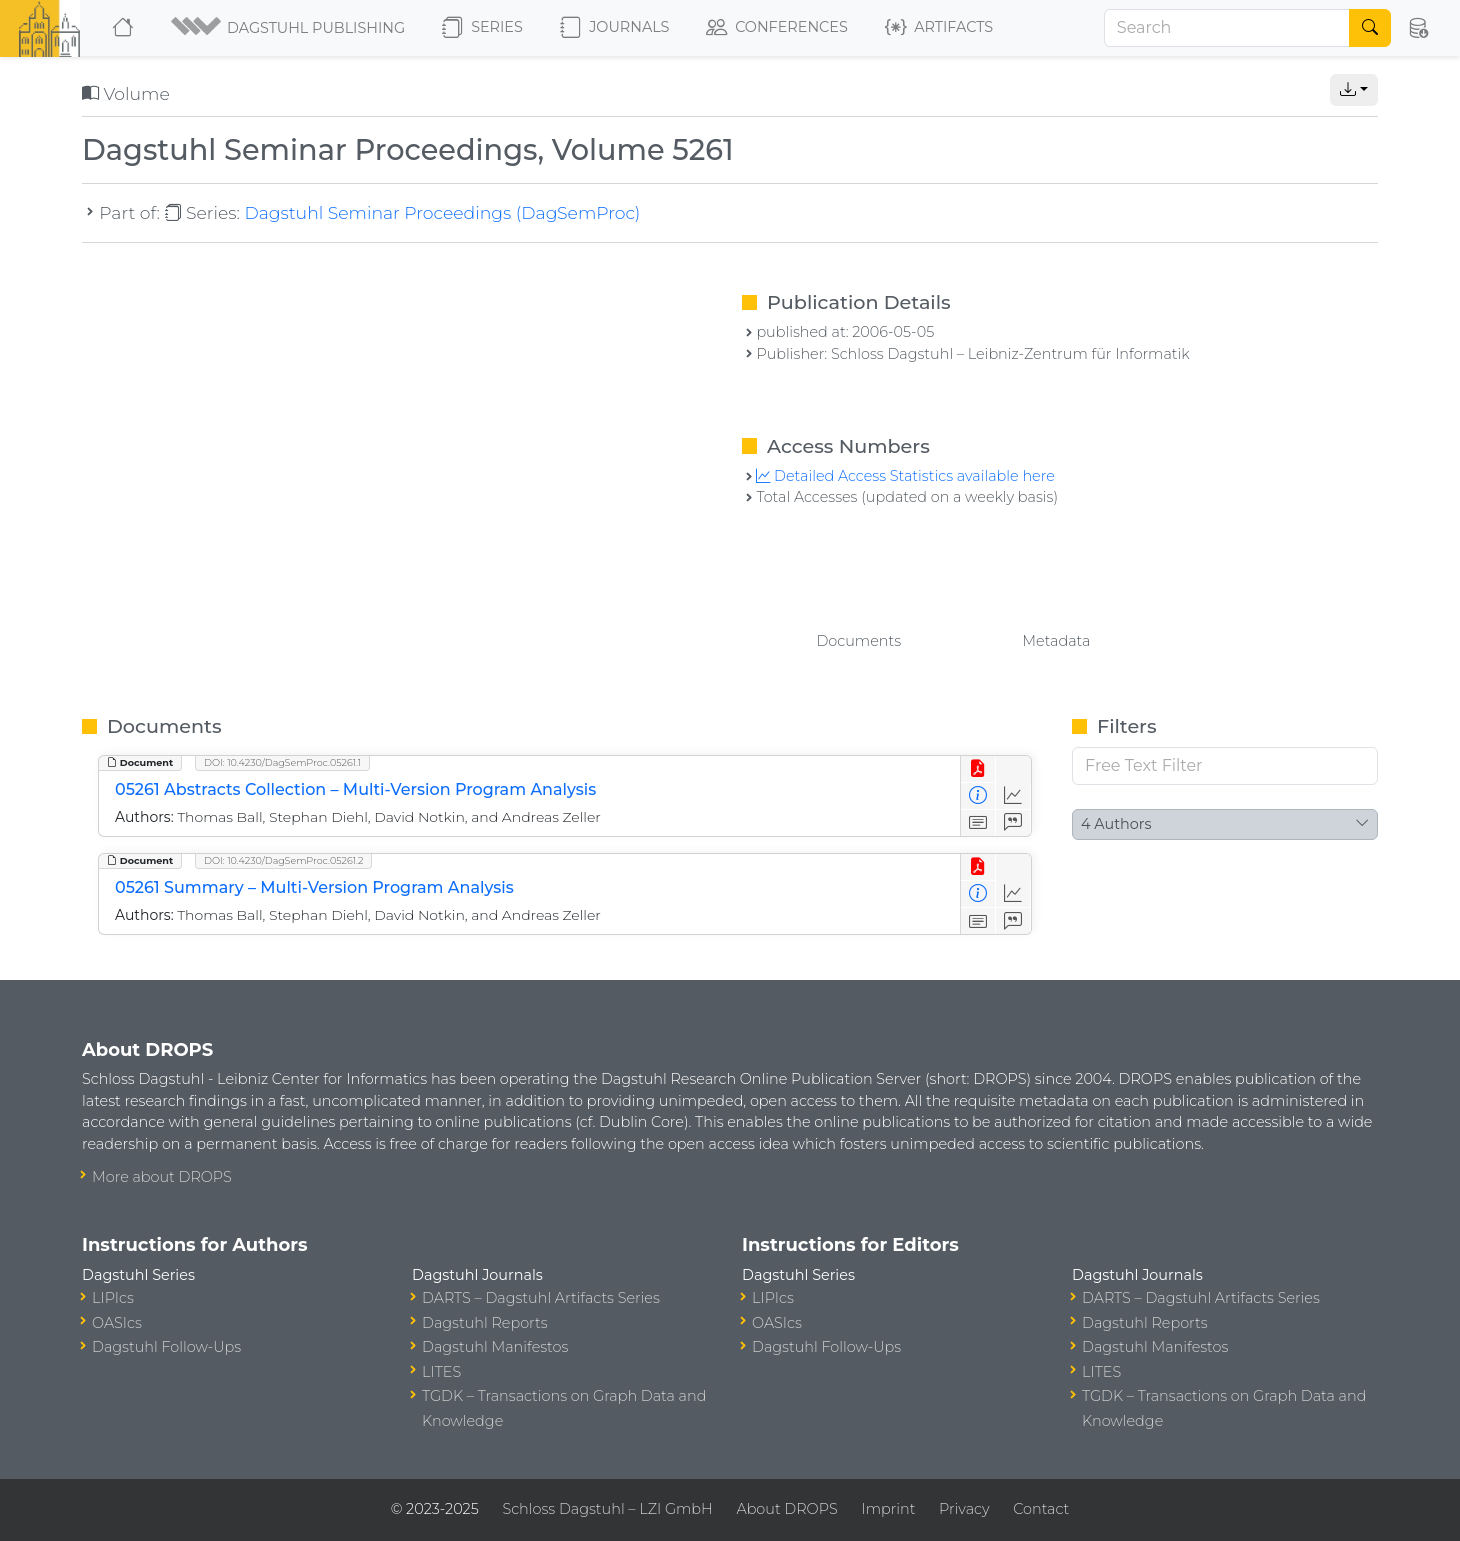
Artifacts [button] (939, 28)
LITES (441, 1372)
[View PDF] (978, 769)
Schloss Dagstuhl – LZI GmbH (607, 1509)
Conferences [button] (777, 28)
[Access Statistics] (1013, 796)
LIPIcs (113, 1298)
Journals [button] (614, 28)
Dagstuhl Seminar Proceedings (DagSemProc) (442, 212)
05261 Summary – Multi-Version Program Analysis (314, 887)
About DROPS (786, 1509)
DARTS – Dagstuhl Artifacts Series (541, 1298)
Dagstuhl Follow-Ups (166, 1347)
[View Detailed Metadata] (978, 796)
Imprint (888, 1509)
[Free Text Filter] (1225, 766)
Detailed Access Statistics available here (905, 476)
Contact (1041, 1509)
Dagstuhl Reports (485, 1323)
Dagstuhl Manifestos (495, 1347)
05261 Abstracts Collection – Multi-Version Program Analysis (355, 789)
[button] (289, 28)
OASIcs (117, 1323)
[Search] (1227, 28)
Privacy (964, 1509)
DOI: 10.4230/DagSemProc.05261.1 (282, 762)
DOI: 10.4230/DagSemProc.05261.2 (283, 860)
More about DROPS (162, 1177)
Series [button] (482, 28)
